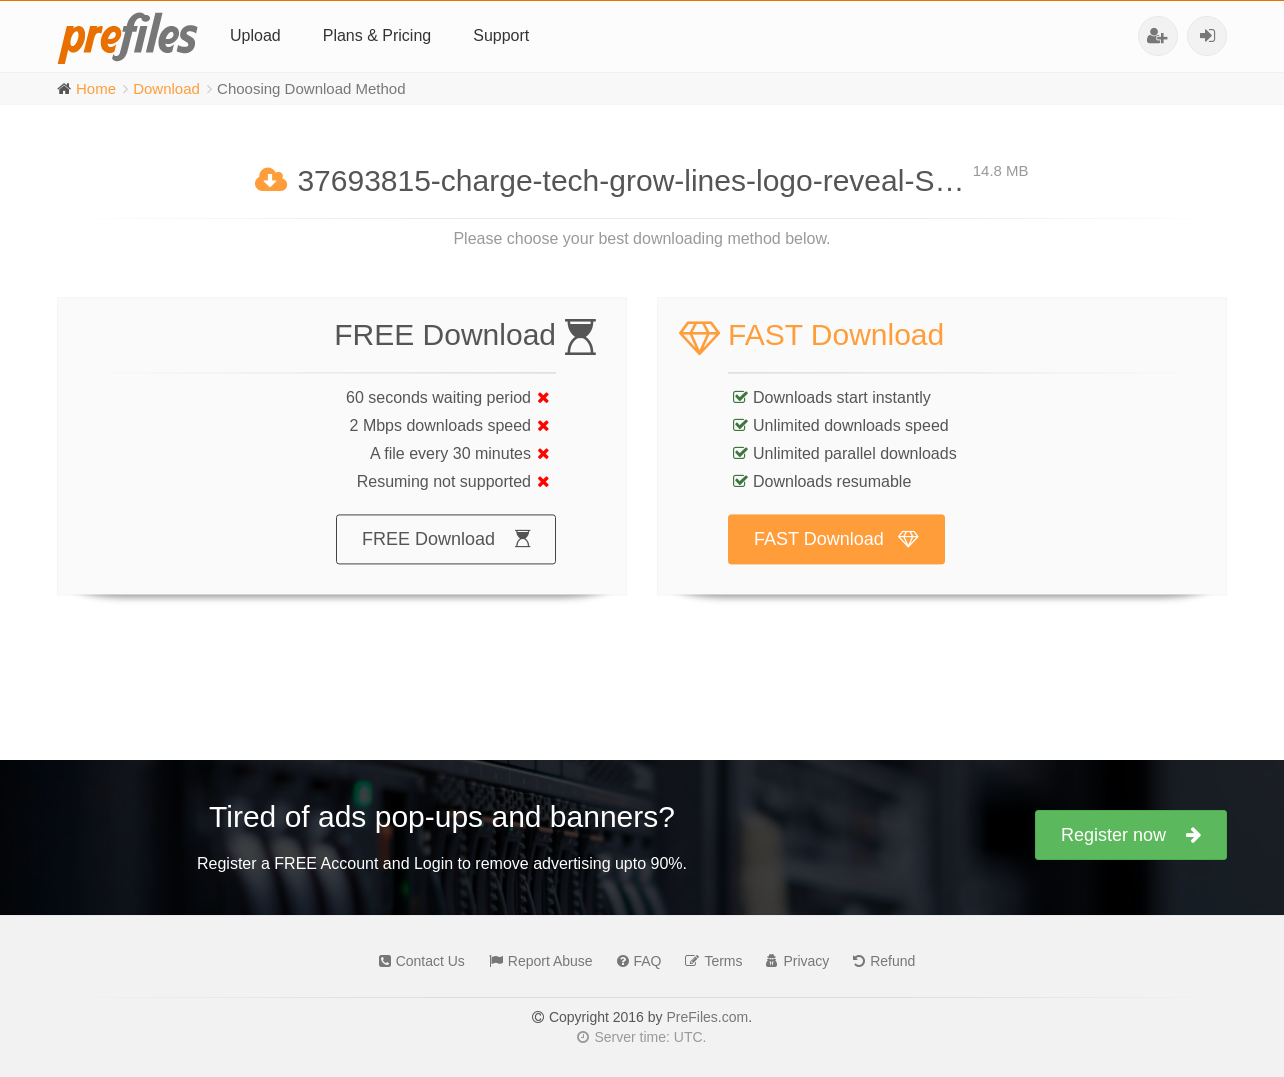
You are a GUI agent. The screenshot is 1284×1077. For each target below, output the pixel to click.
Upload (255, 35)
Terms (708, 961)
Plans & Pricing (377, 35)
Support (501, 35)
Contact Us (417, 961)
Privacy (792, 961)
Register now (1131, 835)
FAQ (634, 961)
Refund (879, 961)
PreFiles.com (707, 1017)
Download (166, 88)
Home (96, 88)
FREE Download (446, 558)
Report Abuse (536, 961)
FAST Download (836, 558)
